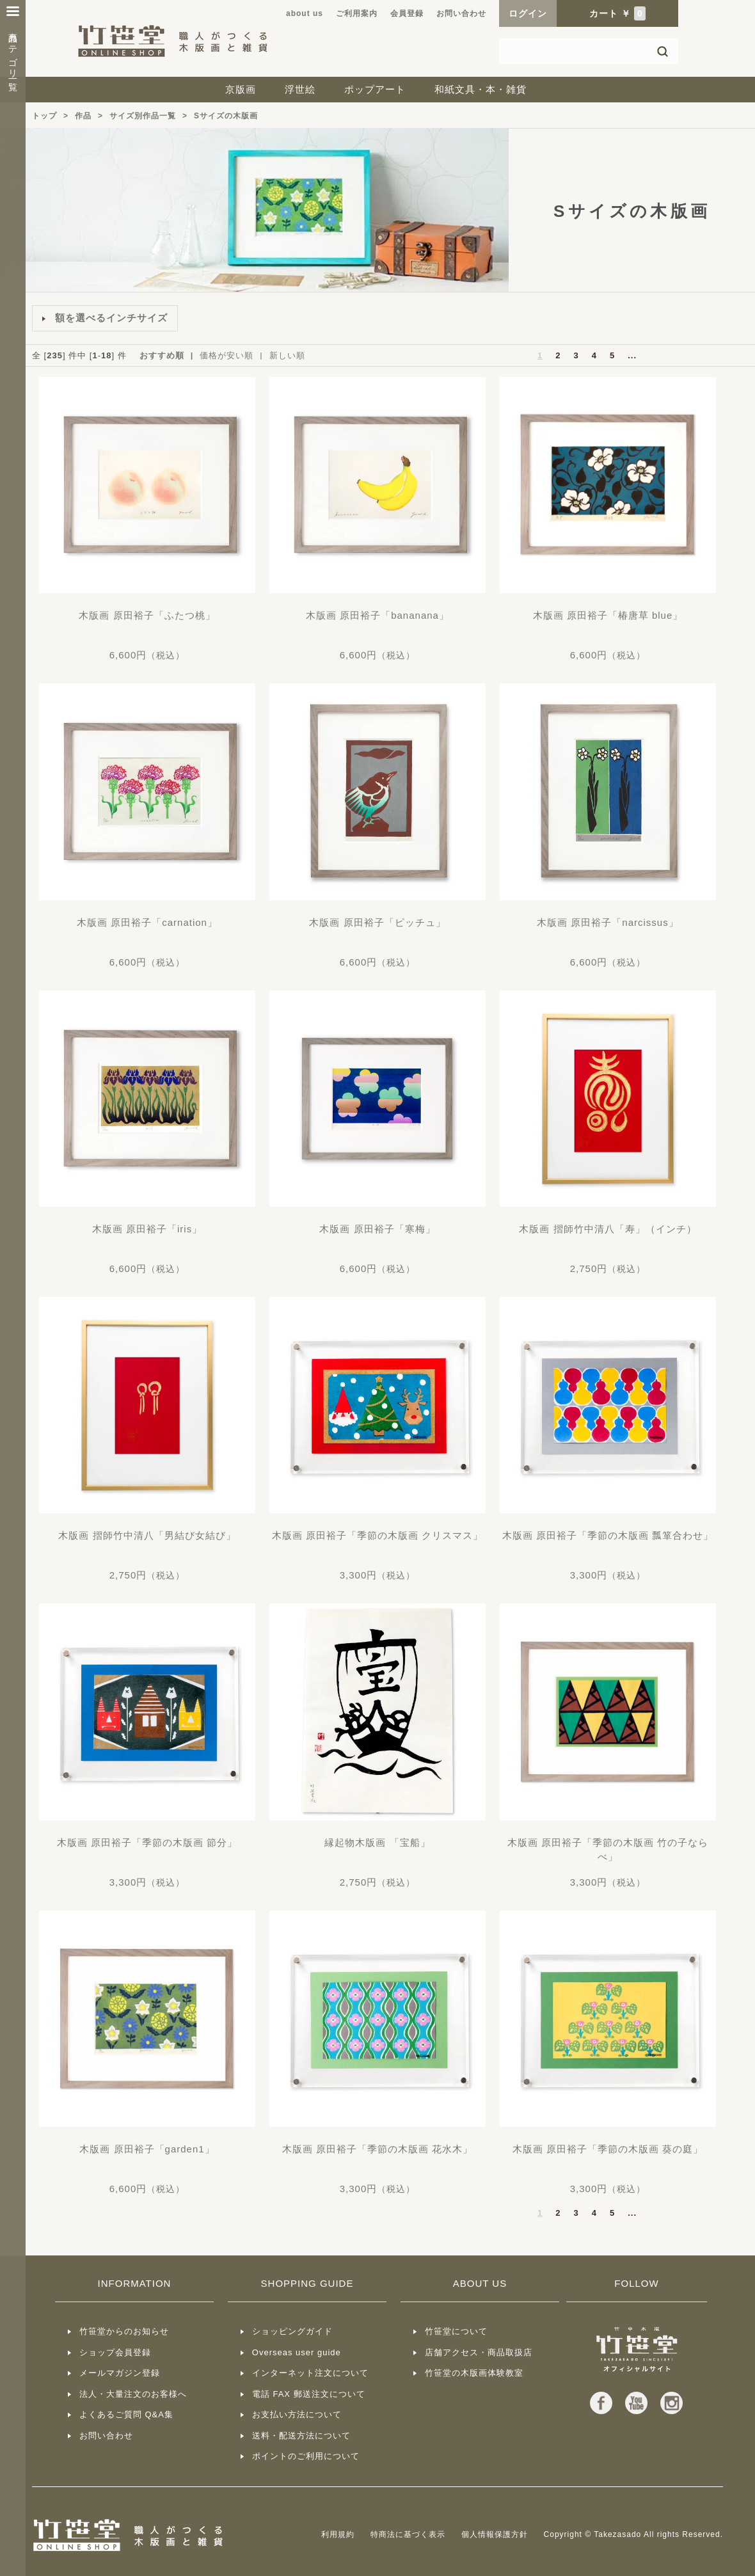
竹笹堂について (456, 2331)
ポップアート (375, 89)
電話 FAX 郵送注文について (308, 2394)
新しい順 (287, 355)
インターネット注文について (310, 2373)
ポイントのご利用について (306, 2456)
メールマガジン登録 (119, 2373)
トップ (44, 115)
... (632, 355)
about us (304, 13)
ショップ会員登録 (115, 2352)
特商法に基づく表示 (407, 2534)
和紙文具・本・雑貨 (480, 89)
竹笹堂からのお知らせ (124, 2331)
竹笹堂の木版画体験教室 (474, 2373)
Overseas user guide (296, 2352)
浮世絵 (300, 89)
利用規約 (337, 2534)
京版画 (240, 89)
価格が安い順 (226, 355)
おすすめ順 (161, 355)
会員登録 (407, 13)
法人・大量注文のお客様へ (133, 2394)
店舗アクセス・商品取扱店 (478, 2352)
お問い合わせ (461, 13)
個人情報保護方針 (494, 2534)
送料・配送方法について (301, 2435)
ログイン (528, 13)
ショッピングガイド (292, 2331)
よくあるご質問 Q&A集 (126, 2414)
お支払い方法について (297, 2414)
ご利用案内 (357, 13)
